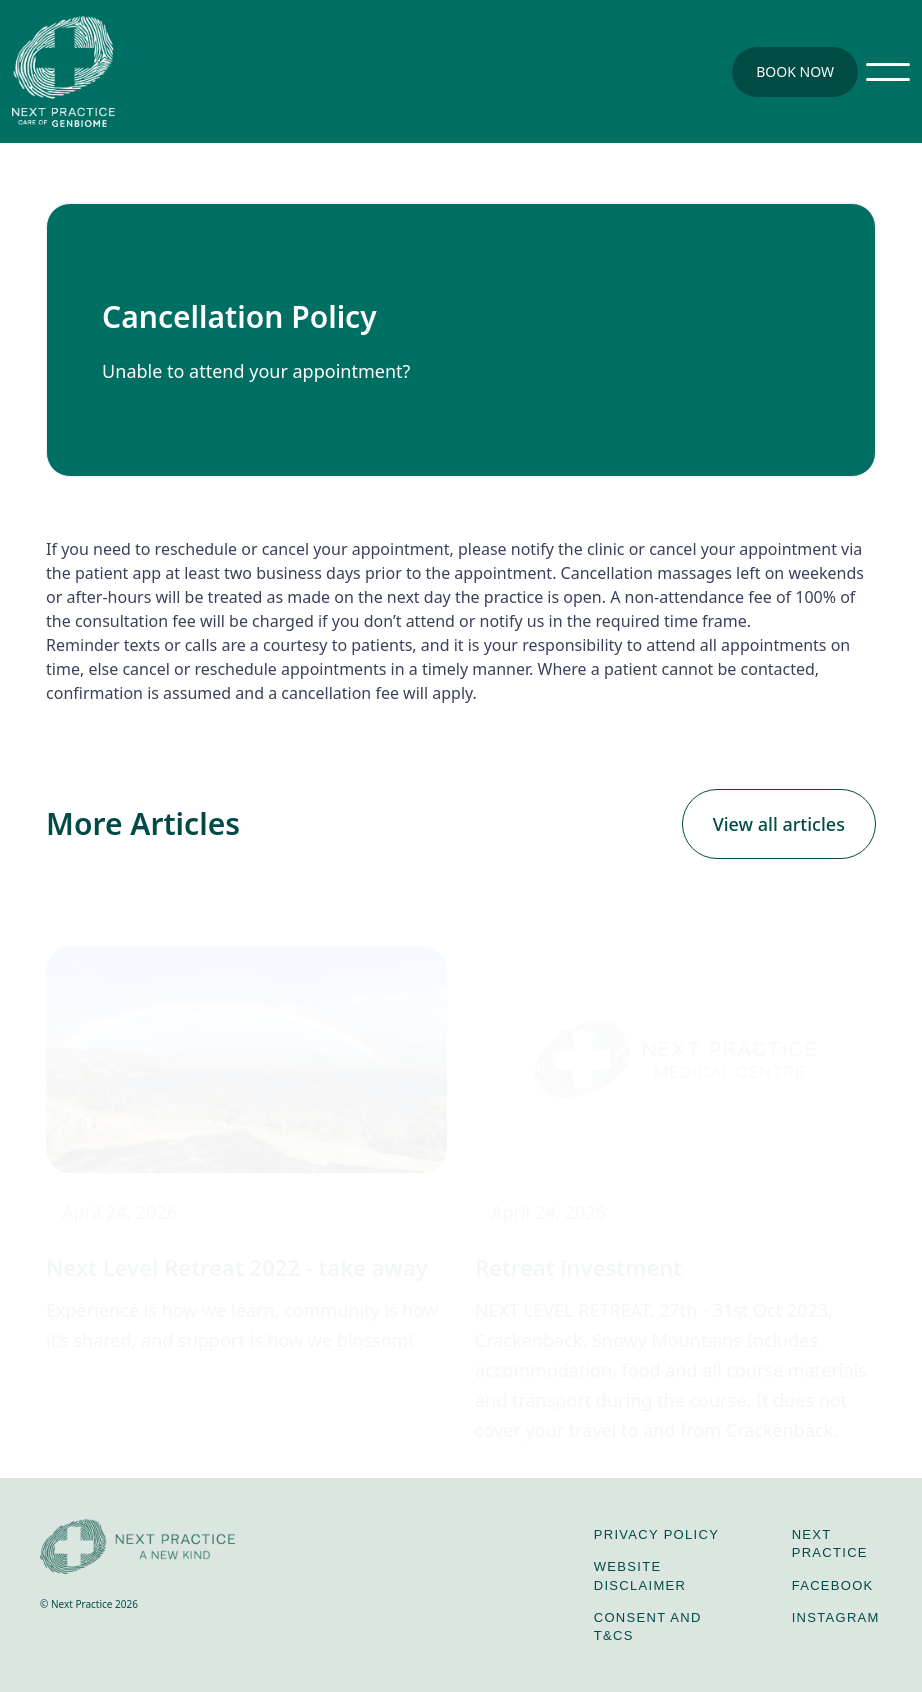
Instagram (836, 1617)
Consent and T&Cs (648, 1626)
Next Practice (830, 1543)
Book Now (795, 71)
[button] (888, 72)
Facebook (833, 1585)
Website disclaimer (640, 1575)
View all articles (779, 824)
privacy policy (656, 1534)
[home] (63, 71)
